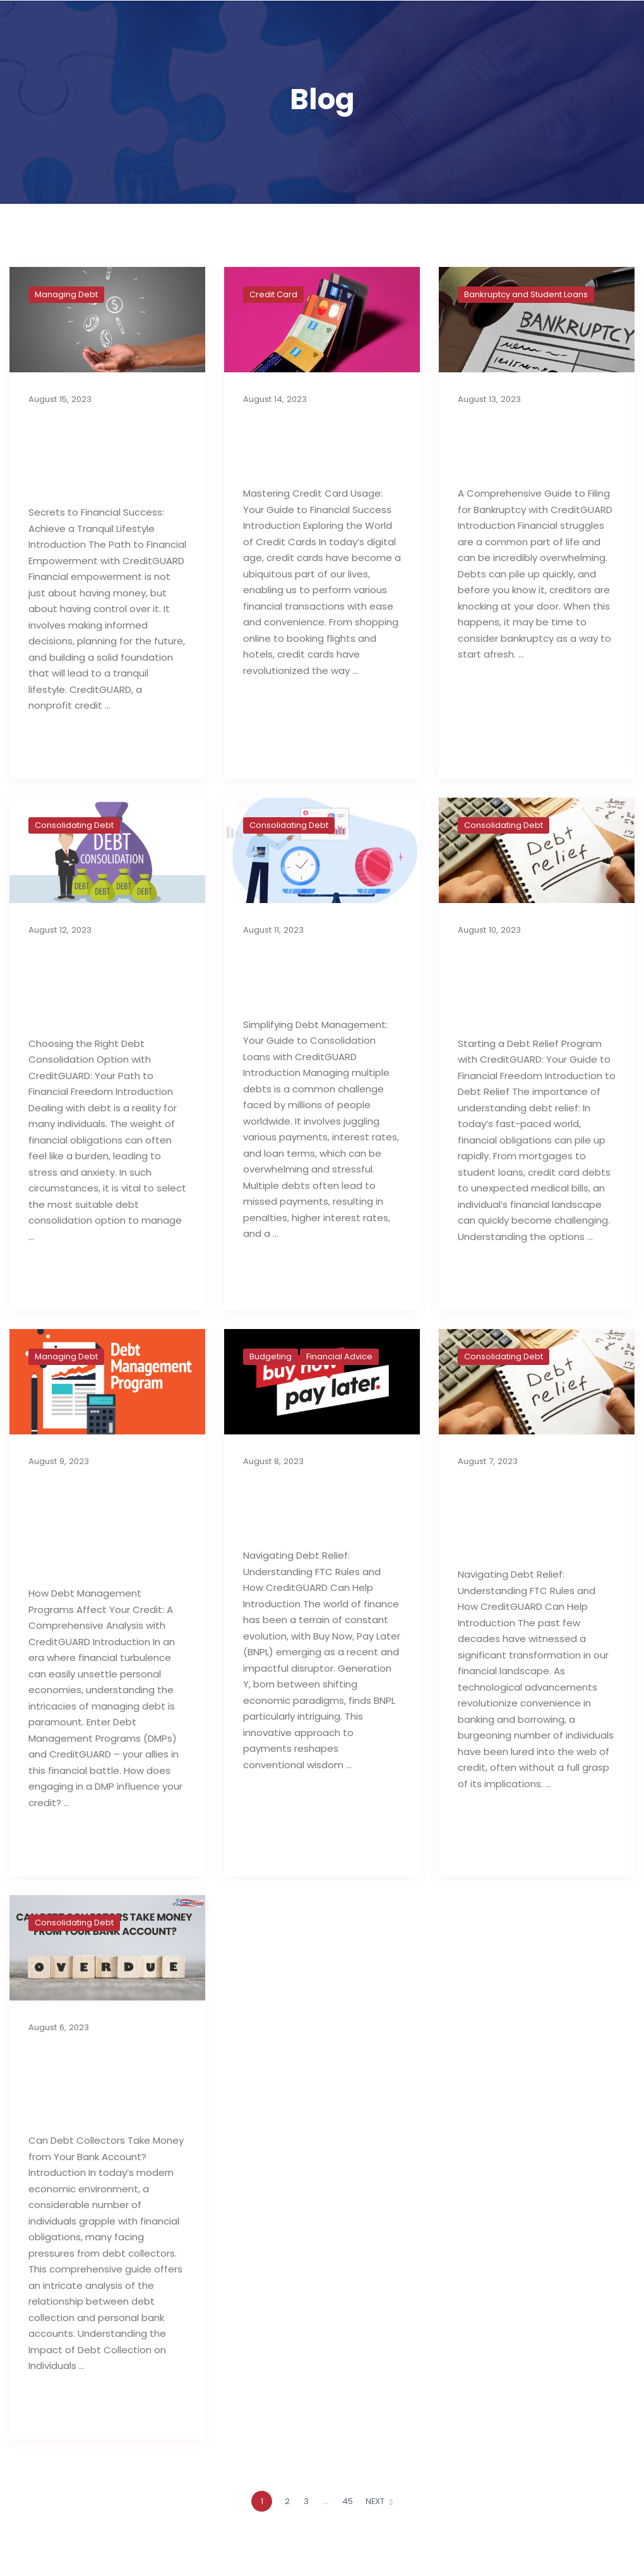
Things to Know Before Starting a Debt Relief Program (527, 985)
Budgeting (270, 1356)
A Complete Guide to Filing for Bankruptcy (531, 445)
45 (347, 2501)
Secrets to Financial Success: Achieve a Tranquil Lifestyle (105, 454)
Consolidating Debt (74, 825)
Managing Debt (66, 294)
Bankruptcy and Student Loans (526, 294)
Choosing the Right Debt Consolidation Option (106, 985)
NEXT (379, 2501)
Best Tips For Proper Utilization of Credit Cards (314, 445)
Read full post (69, 746)
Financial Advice (339, 1356)
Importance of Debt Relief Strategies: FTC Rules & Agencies (527, 1516)
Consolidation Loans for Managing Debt (308, 976)
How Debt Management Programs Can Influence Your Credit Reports (88, 1526)
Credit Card (273, 294)
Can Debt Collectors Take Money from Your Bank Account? (98, 2082)
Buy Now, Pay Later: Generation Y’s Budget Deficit (315, 1507)
